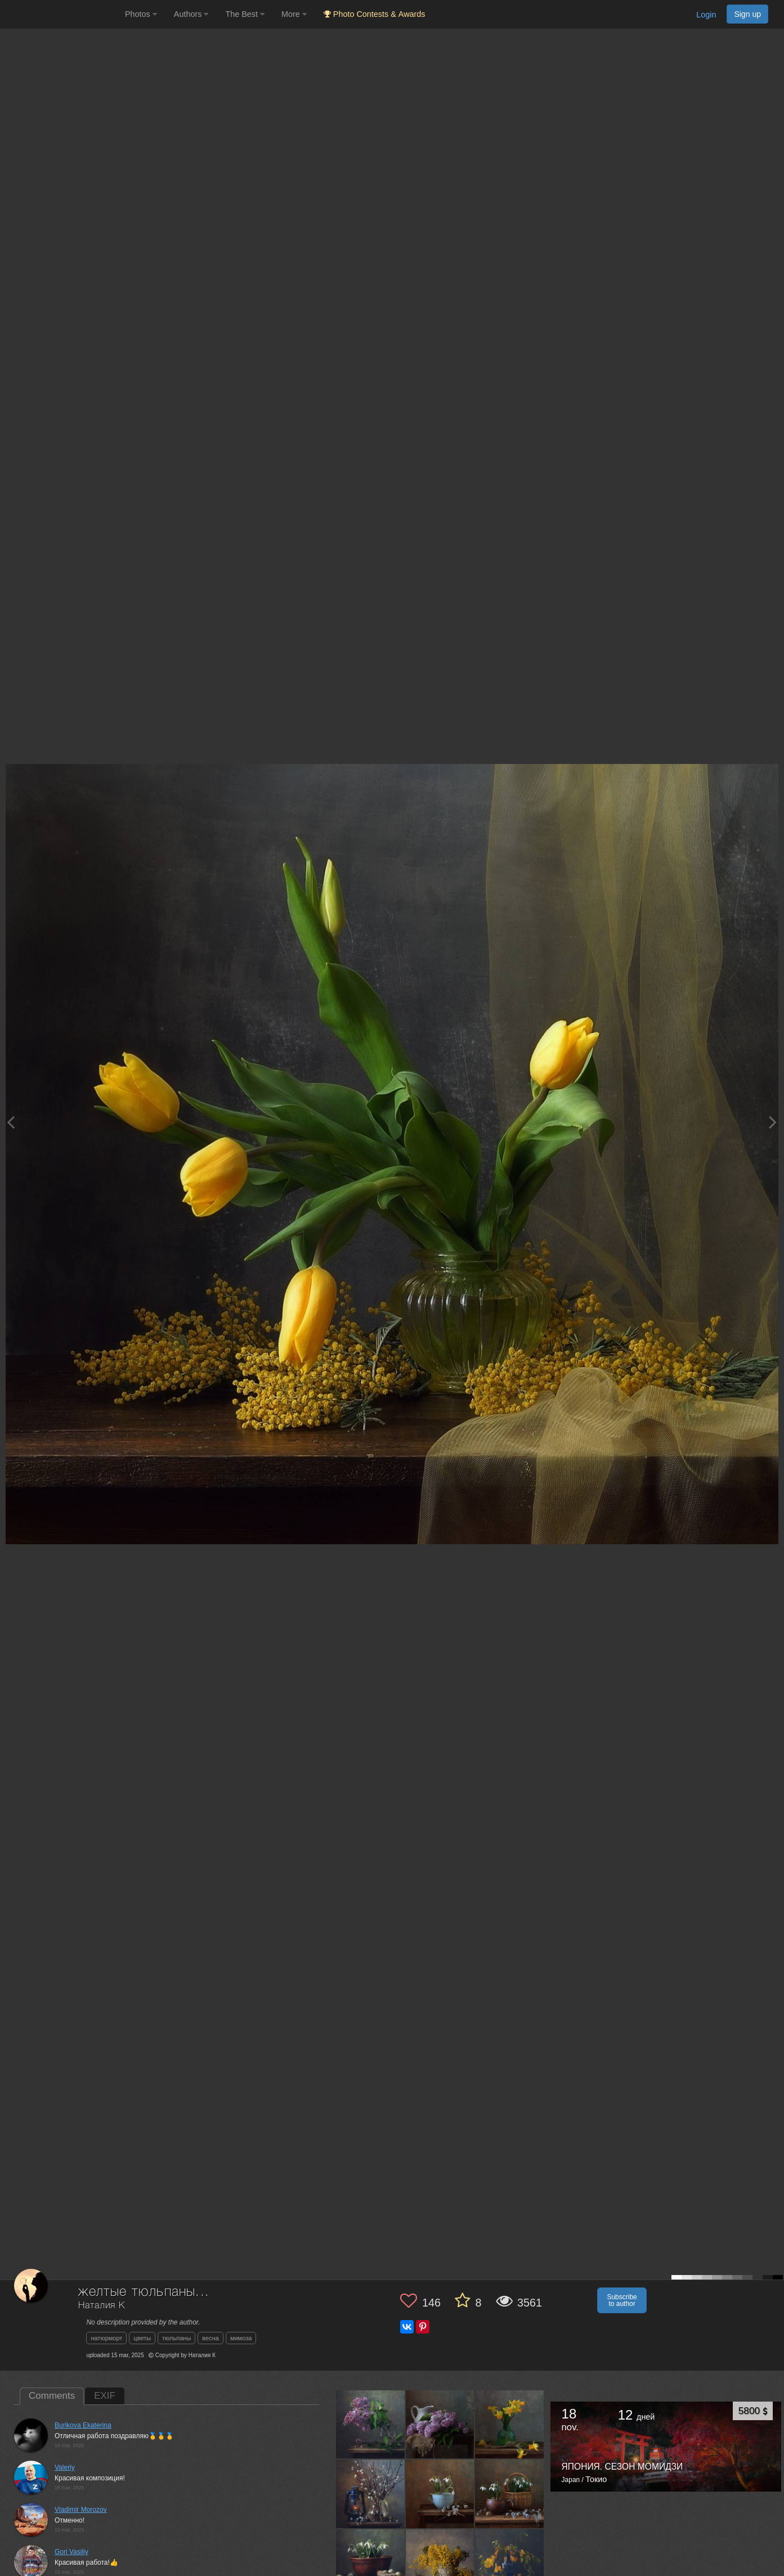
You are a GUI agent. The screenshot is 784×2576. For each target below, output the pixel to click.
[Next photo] (773, 1122)
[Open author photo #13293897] (509, 2563)
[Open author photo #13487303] (370, 2494)
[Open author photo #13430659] (440, 2563)
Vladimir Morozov (81, 2510)
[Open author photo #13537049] (509, 2424)
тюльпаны (176, 2338)
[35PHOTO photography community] (61, 14)
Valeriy (65, 2467)
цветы (142, 2338)
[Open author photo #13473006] (509, 2494)
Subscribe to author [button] (622, 2300)
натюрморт (106, 2338)
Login (706, 15)
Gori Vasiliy (71, 2552)
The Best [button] (245, 14)
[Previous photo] (11, 1122)
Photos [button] (141, 14)
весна (210, 2338)
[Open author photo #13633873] (370, 2424)
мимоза (241, 2338)
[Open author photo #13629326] (440, 2424)
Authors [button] (191, 14)
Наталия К (101, 2305)
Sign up (747, 14)
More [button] (294, 14)
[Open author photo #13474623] (440, 2494)
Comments (52, 2395)
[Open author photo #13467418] (370, 2563)
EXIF (104, 2395)
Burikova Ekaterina (83, 2425)
